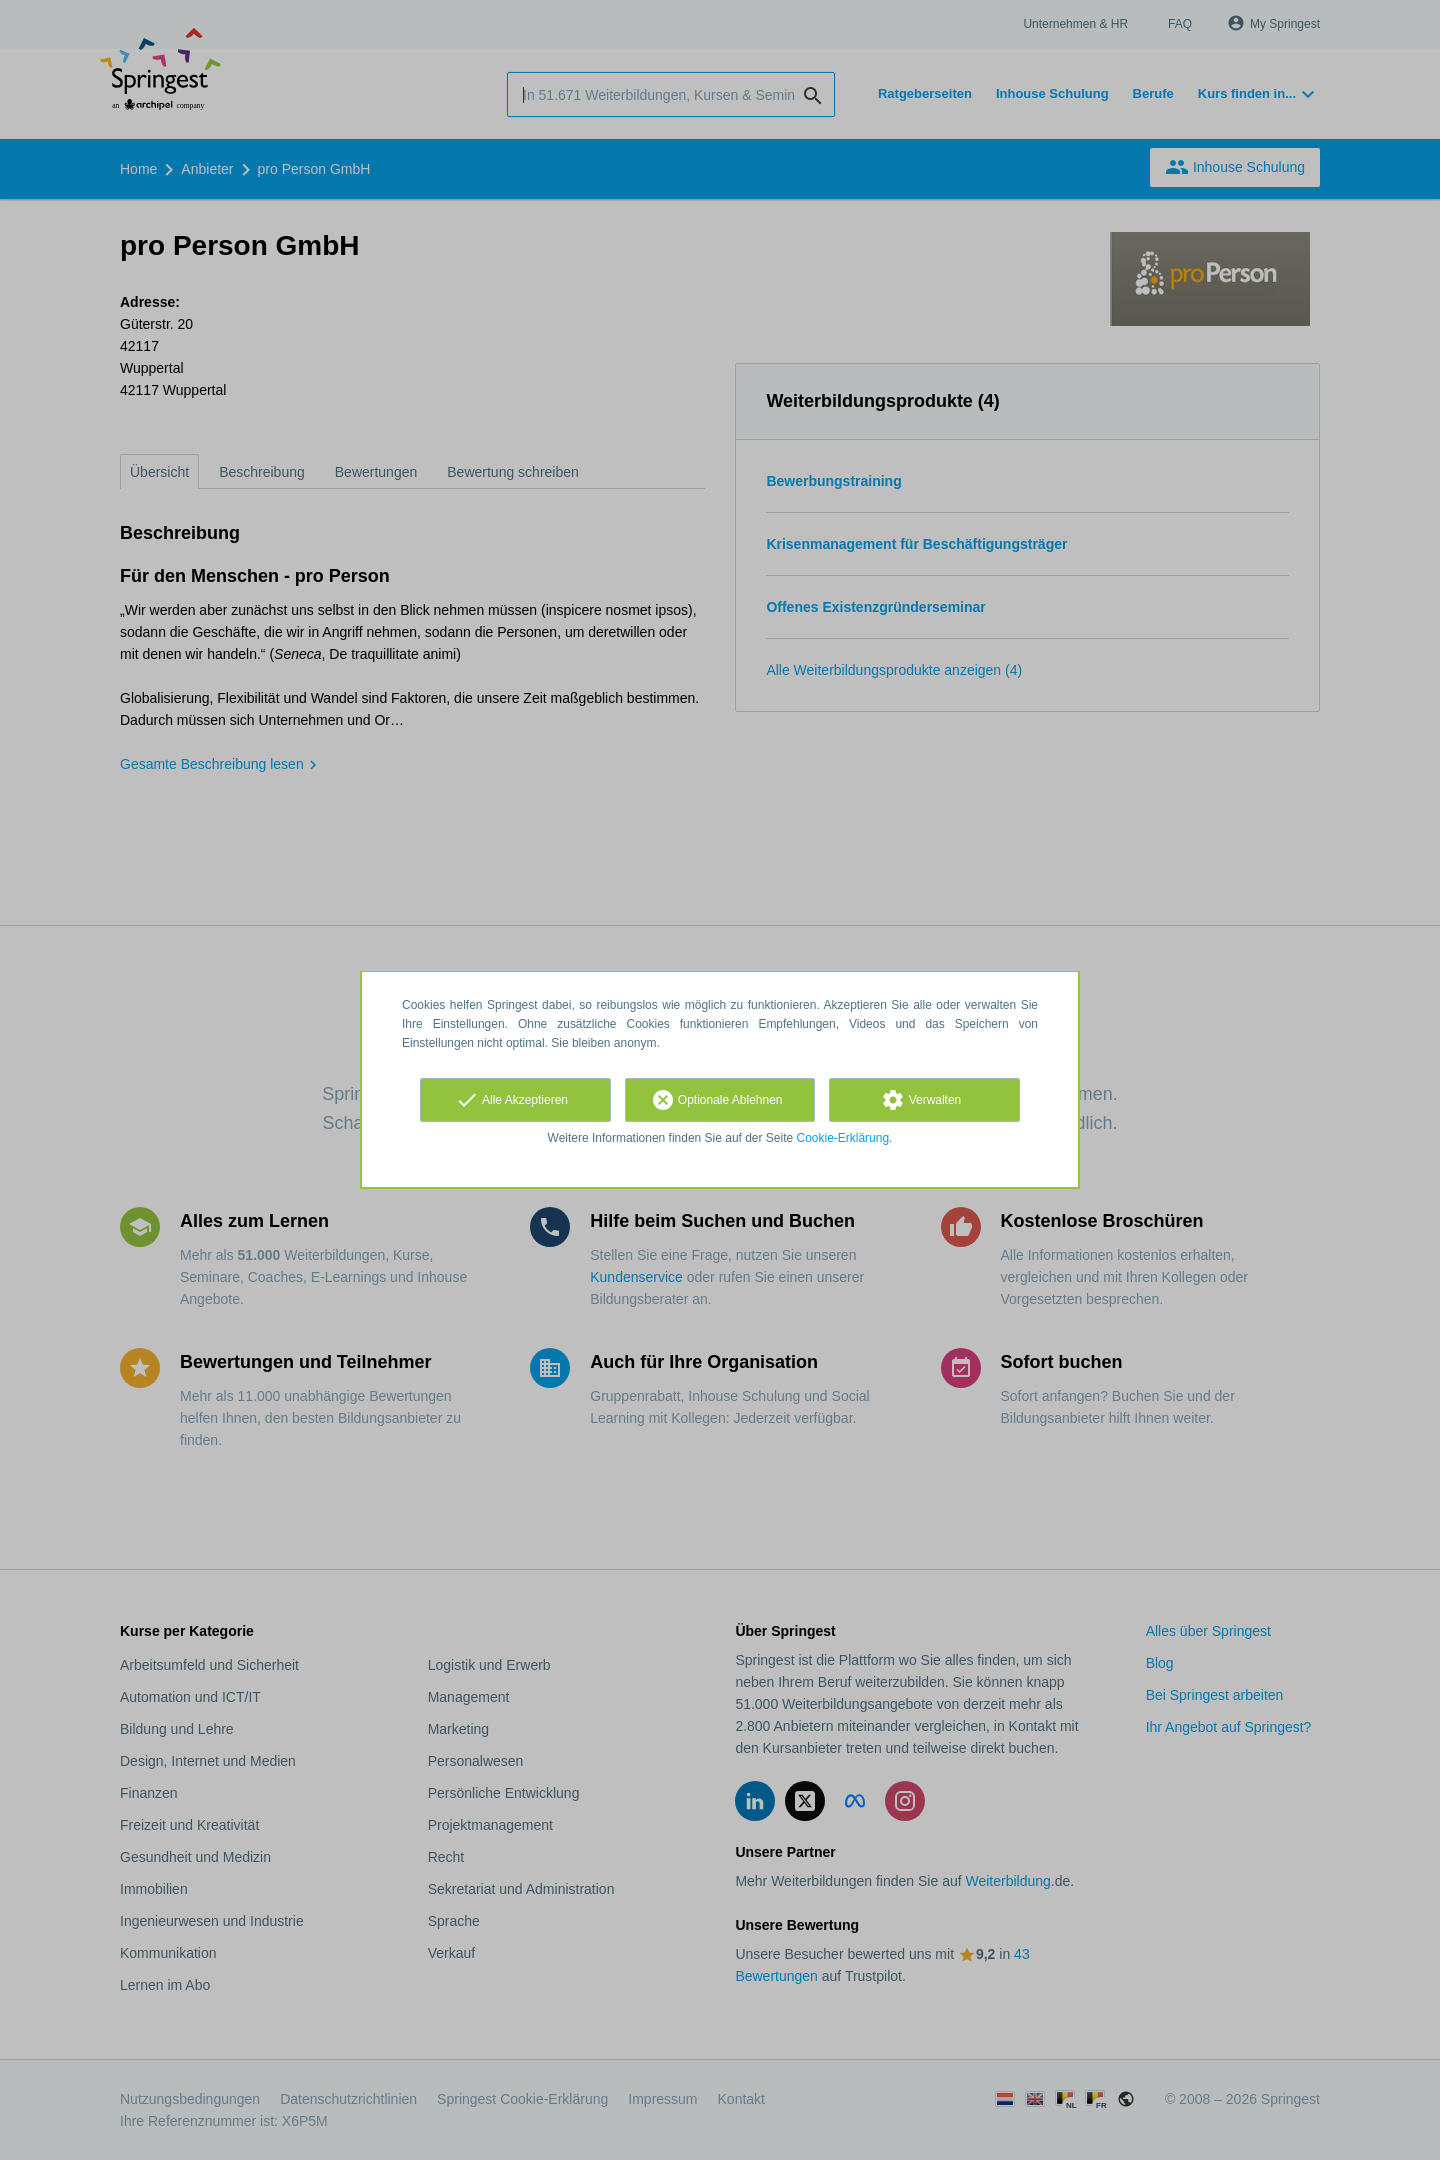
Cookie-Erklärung (843, 1138)
